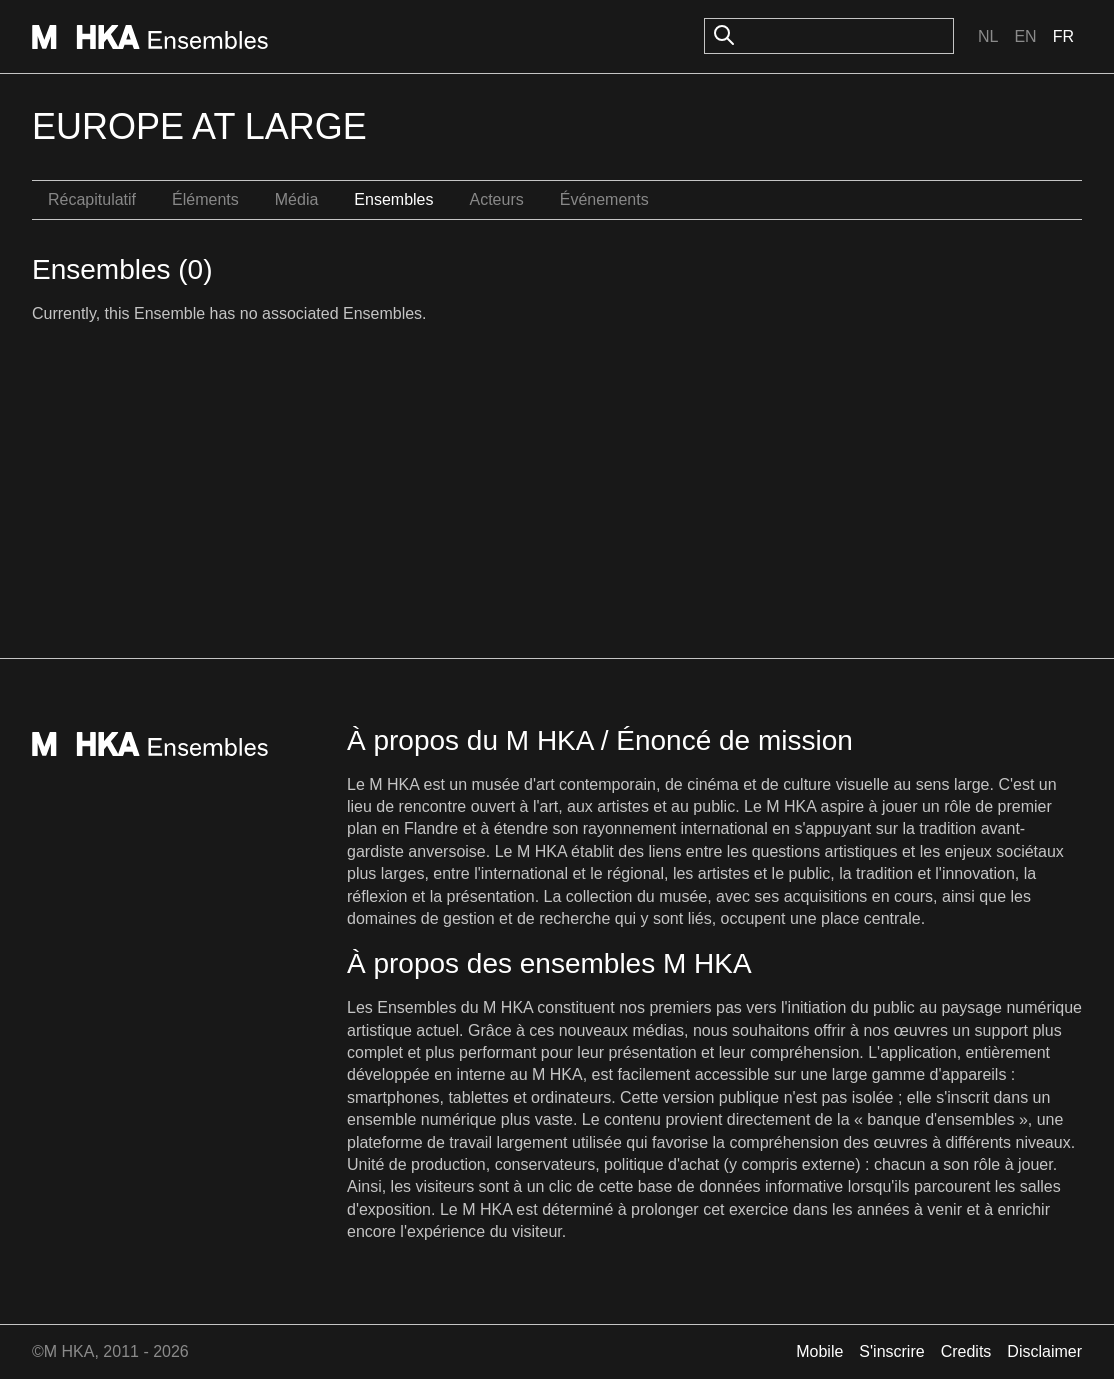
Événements (604, 199)
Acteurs (496, 199)
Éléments (205, 199)
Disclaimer (1044, 1351)
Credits (966, 1351)
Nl (988, 36)
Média (297, 199)
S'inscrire (891, 1351)
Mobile (819, 1351)
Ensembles (393, 199)
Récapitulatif (92, 199)
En (1025, 36)
